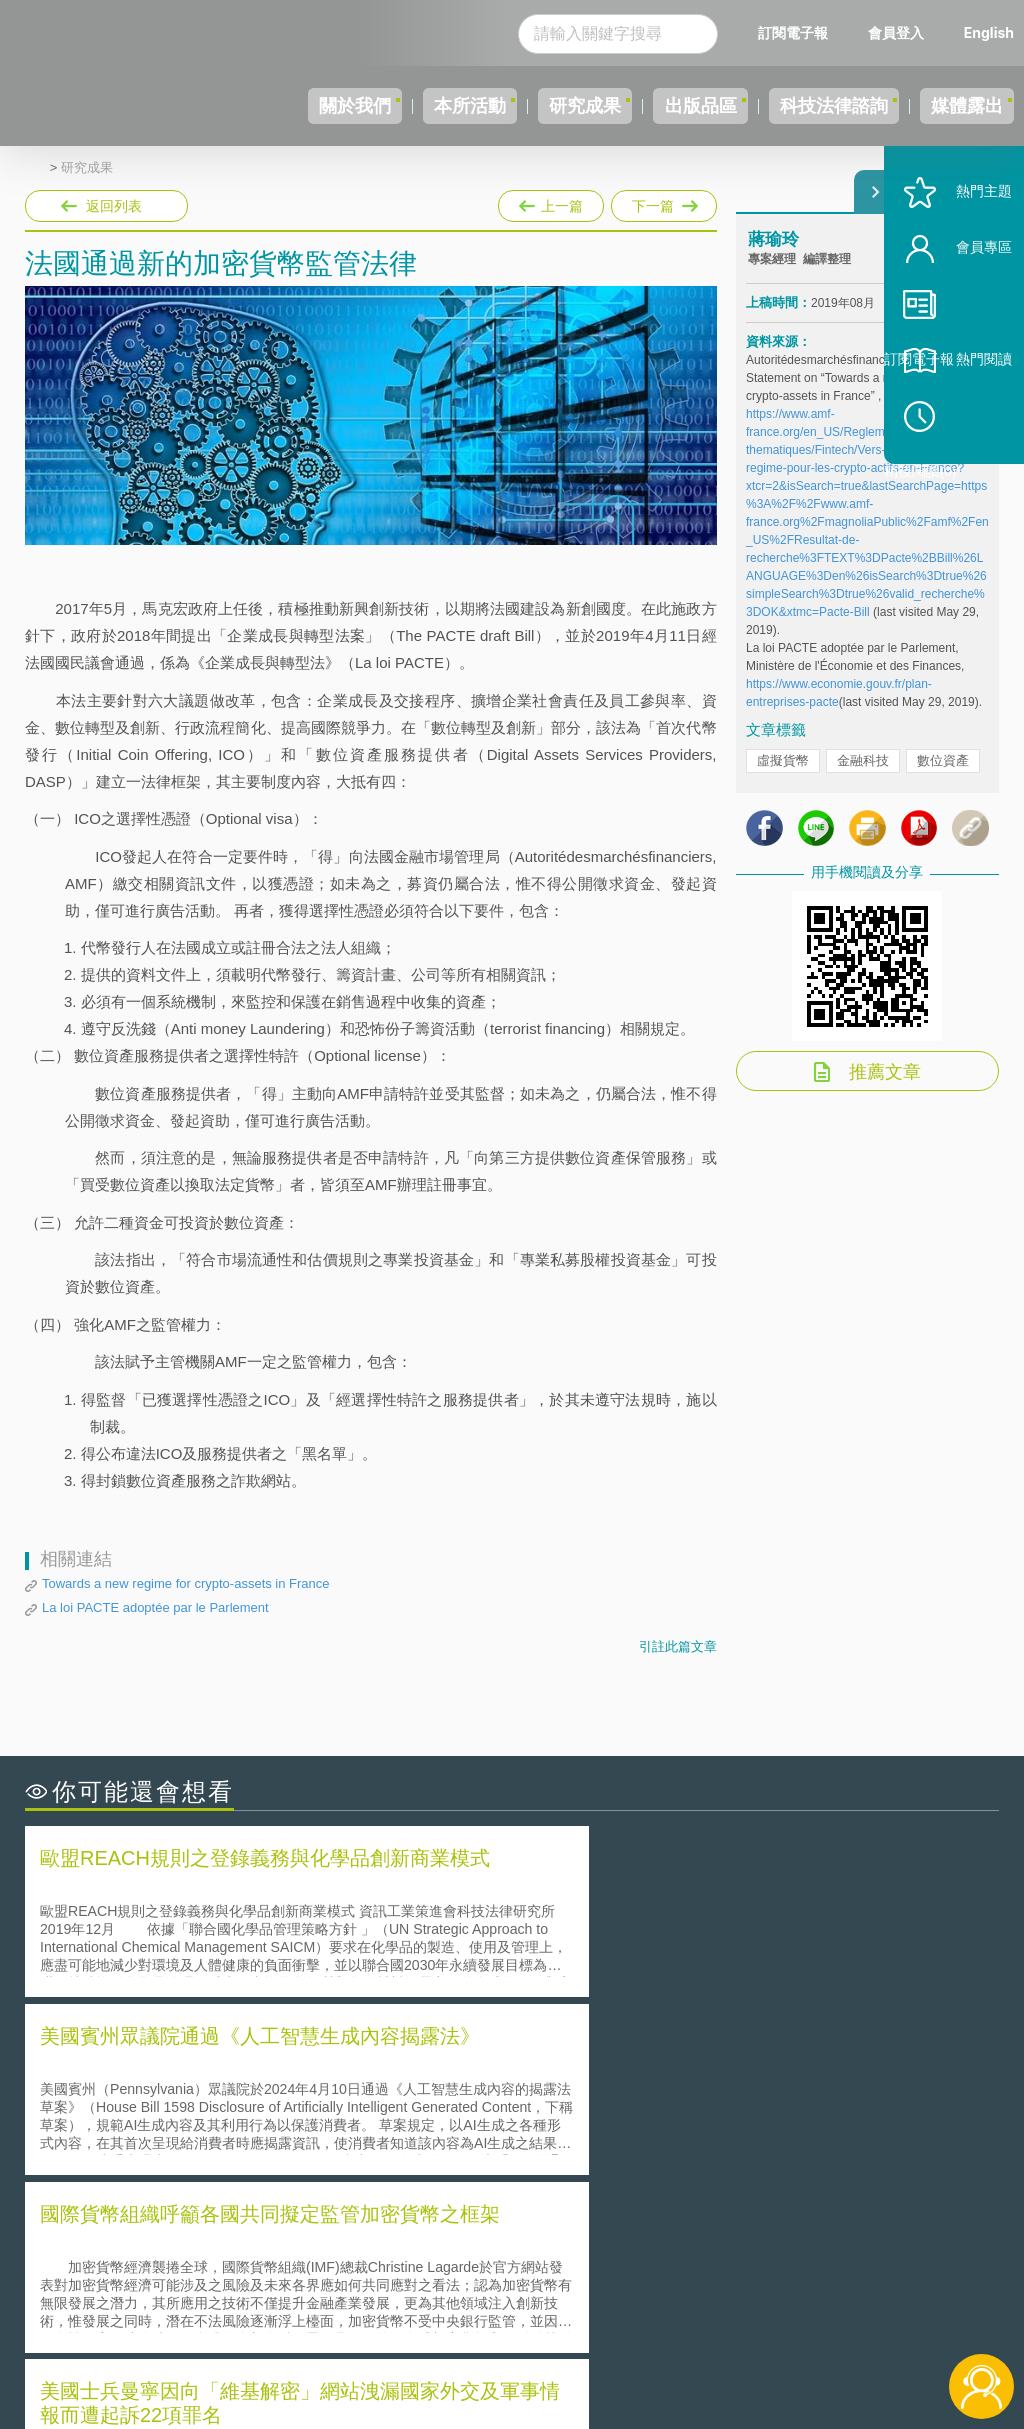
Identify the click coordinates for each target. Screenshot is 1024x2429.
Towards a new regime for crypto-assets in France (186, 1583)
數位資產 (943, 778)
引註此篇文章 (678, 1646)
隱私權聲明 (530, 2263)
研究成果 (523, 106)
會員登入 (896, 32)
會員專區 (956, 308)
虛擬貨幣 (783, 778)
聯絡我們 (523, 2319)
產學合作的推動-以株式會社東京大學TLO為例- (681, 2154)
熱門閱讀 (956, 420)
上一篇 (551, 202)
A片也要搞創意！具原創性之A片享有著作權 (672, 2098)
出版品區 (656, 106)
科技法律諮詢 (807, 106)
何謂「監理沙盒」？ (594, 2070)
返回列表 (114, 206)
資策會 (759, 2263)
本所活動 (390, 106)
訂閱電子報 (793, 32)
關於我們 (257, 106)
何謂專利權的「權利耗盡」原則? (636, 2126)
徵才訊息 (523, 2291)
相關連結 (860, 2263)
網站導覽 (523, 2347)
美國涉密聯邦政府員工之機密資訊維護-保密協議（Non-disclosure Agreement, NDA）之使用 (257, 2155)
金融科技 (863, 778)
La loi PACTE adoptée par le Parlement (155, 1607)
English (989, 32)
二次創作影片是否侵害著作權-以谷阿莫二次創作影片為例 (230, 2070)
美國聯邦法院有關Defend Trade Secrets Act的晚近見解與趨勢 (245, 2098)
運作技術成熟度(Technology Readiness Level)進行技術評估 (238, 2126)
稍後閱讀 (965, 476)
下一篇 (662, 202)
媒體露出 (958, 106)
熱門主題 (956, 252)
